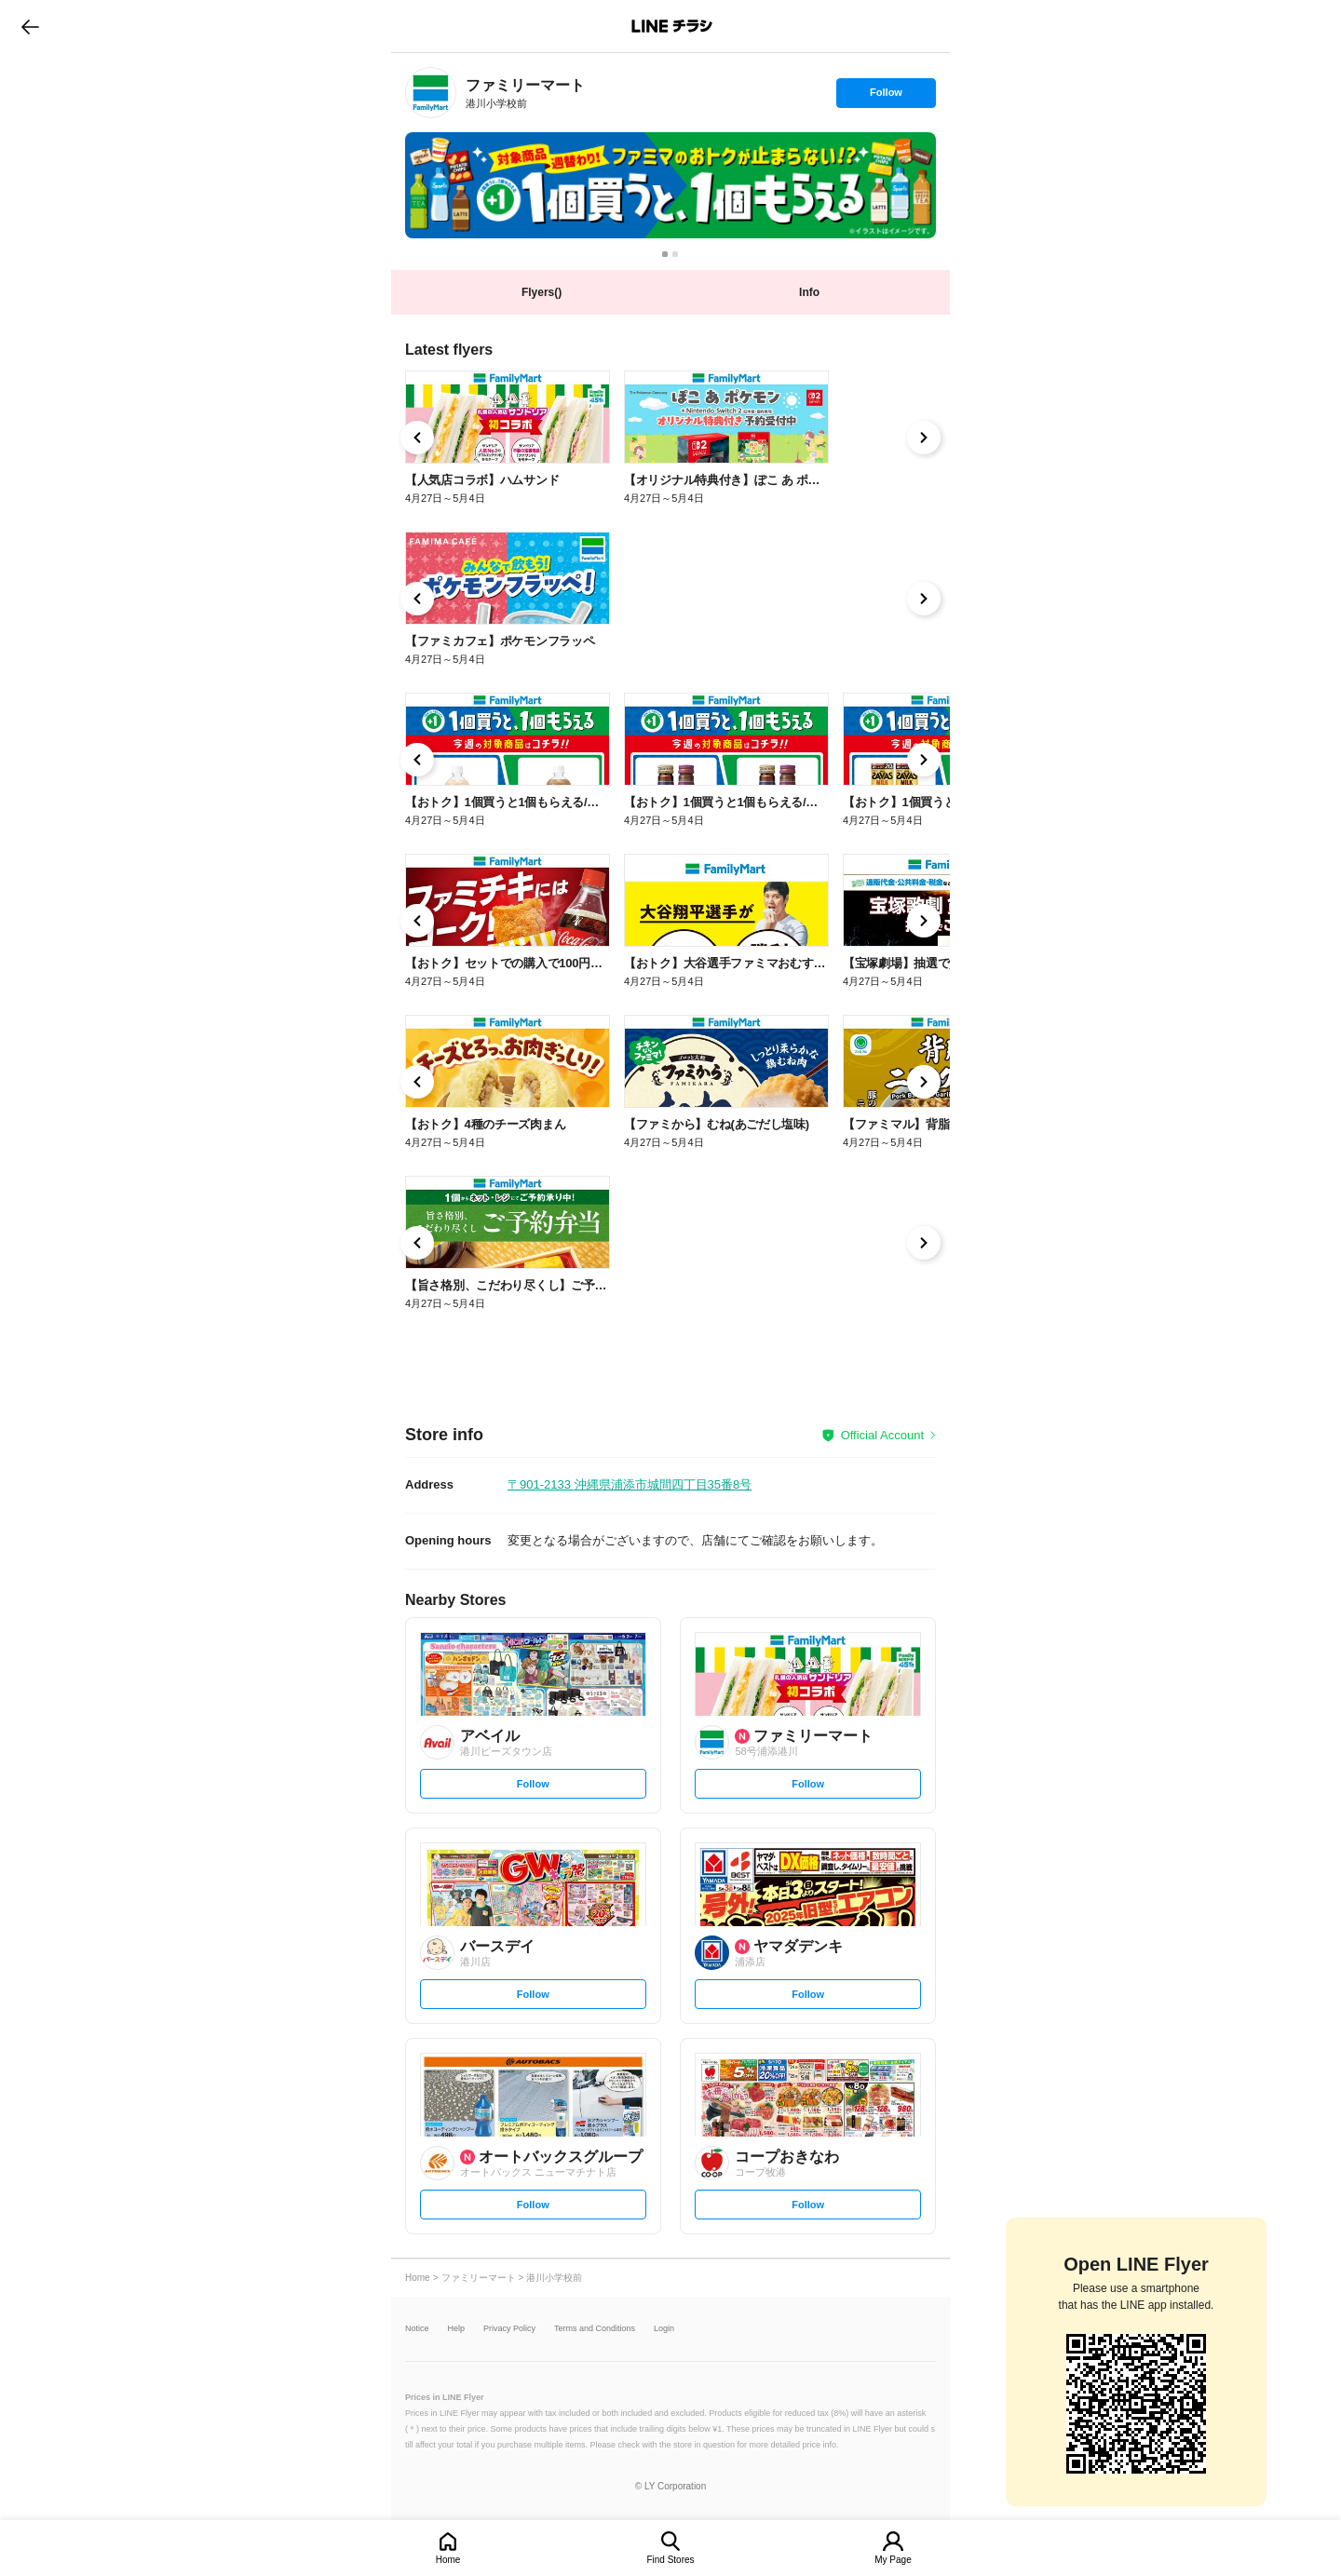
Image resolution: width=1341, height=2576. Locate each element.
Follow (885, 97)
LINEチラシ (671, 26)
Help (457, 2329)
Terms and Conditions (594, 2329)
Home (448, 2560)
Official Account (882, 1435)
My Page (892, 2560)
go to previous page (30, 26)
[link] (430, 92)
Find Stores (670, 2560)
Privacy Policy (509, 2329)
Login (664, 2329)
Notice (417, 2329)
